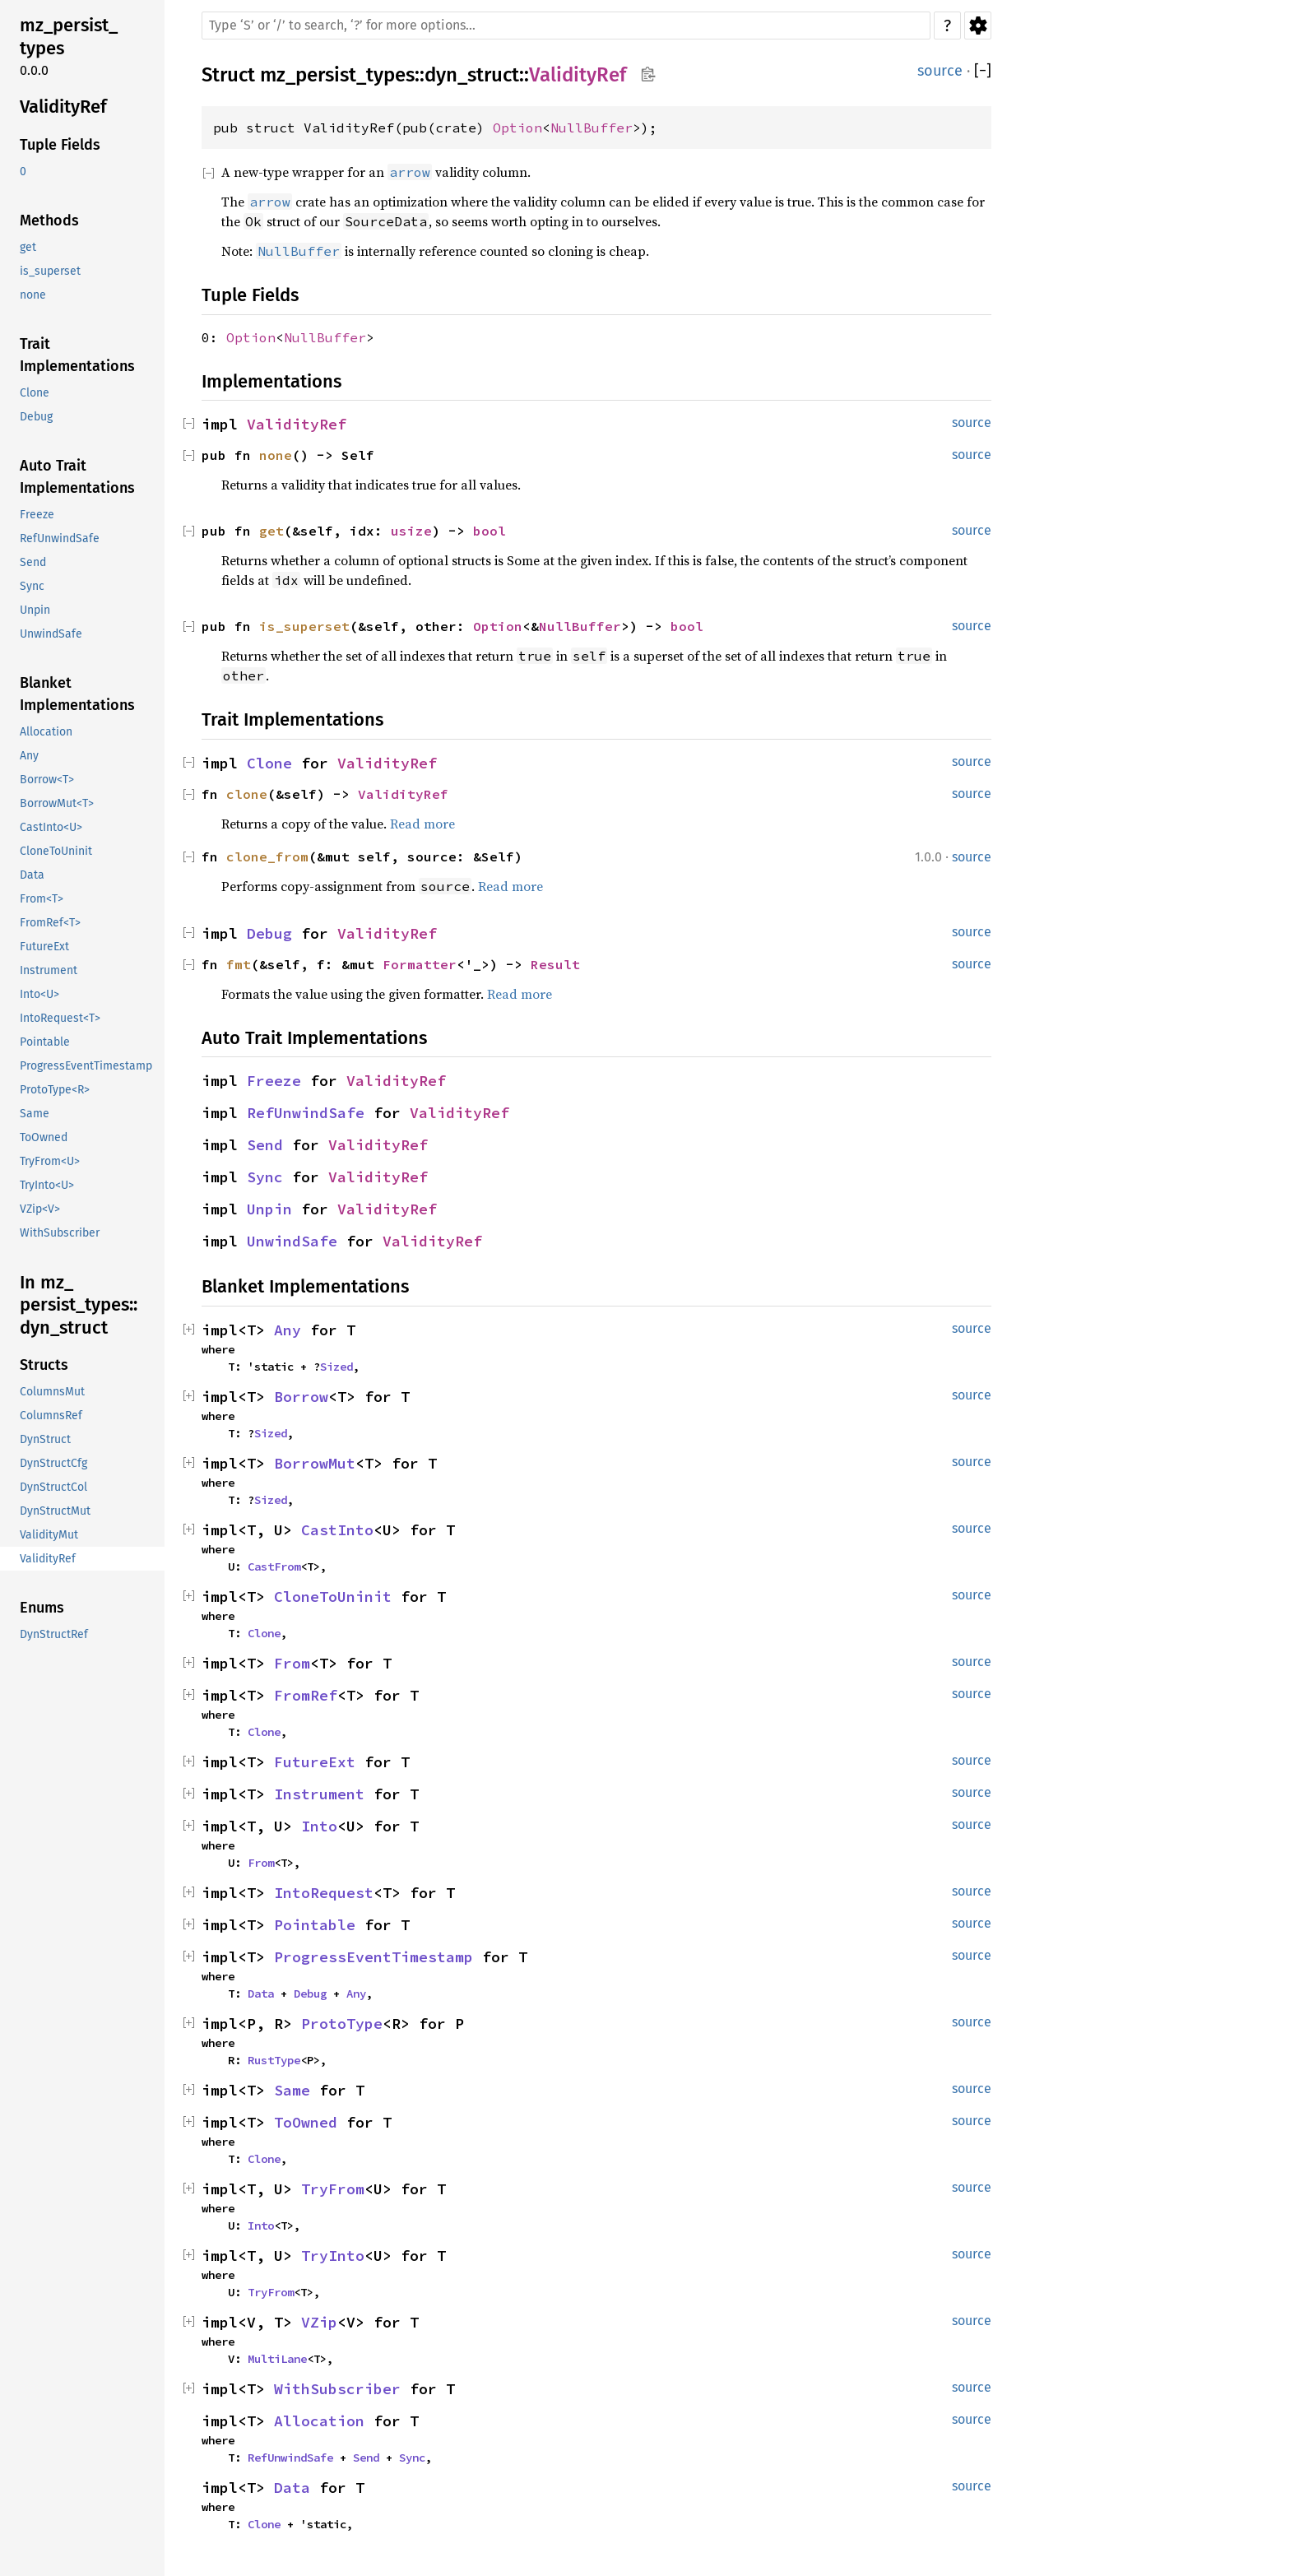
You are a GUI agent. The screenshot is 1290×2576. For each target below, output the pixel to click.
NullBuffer (591, 127)
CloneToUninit (333, 1596)
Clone (269, 763)
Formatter (420, 964)
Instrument (319, 1794)
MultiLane (277, 2358)
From (292, 1663)
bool (489, 530)
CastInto (337, 1529)
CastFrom (274, 1566)
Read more (422, 824)
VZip (319, 2322)
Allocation (319, 2420)
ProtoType (342, 2023)
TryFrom (332, 2188)
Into (319, 1826)
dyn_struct (472, 74)
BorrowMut (314, 1463)
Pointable (314, 1924)
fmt (238, 964)
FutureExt (314, 1761)
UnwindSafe (292, 1241)
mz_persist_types (337, 74)
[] (982, 71)
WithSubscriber (337, 2388)
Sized (336, 1366)
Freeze (274, 1080)
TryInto (332, 2255)
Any (287, 1329)
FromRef (305, 1695)
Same (292, 2090)
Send (265, 1144)
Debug (269, 933)
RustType (274, 2060)
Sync (265, 1176)
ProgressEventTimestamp (373, 1956)
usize (411, 530)
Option (517, 127)
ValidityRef (577, 74)
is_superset (304, 626)
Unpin (269, 1209)
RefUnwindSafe (305, 1112)
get (271, 530)
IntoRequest (324, 1892)
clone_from (267, 856)
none (275, 455)
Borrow (301, 1396)
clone (246, 794)
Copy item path (647, 74)
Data (261, 1993)
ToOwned (305, 2122)
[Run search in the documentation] (566, 25)
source (940, 71)
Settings (977, 25)
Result (555, 964)
